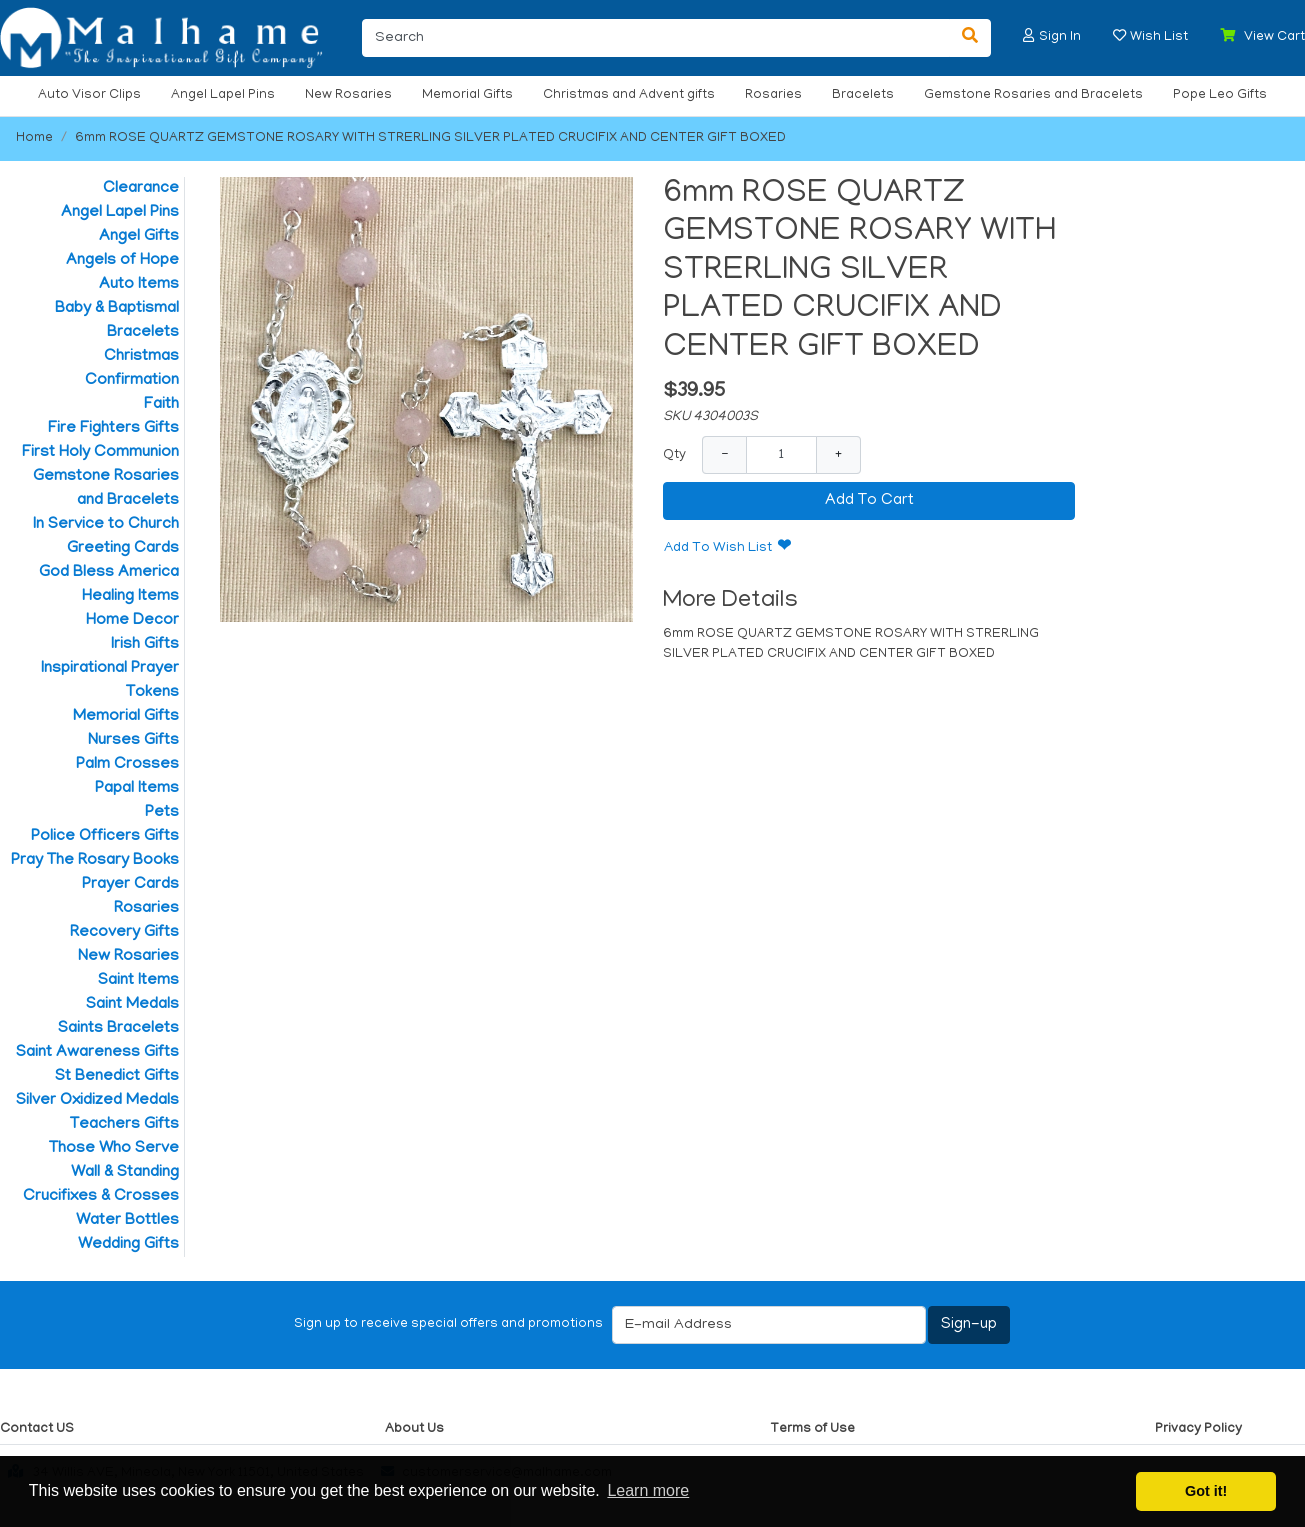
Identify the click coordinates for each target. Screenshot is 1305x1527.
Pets (162, 813)
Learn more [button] (648, 1490)
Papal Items (137, 789)
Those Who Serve (114, 1149)
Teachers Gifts (124, 1125)
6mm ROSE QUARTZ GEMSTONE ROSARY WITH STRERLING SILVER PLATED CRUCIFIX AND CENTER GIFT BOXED (430, 138)
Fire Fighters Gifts (113, 429)
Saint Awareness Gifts (97, 1053)
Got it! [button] (1206, 1491)
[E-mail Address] (769, 1325)
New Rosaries (348, 95)
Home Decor (132, 621)
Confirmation (132, 381)
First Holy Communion (100, 453)
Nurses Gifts (133, 741)
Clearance (141, 189)
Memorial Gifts (467, 95)
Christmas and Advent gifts (629, 95)
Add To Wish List (718, 548)
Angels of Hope (122, 261)
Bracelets (863, 95)
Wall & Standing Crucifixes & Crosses (101, 1185)
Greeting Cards (123, 549)
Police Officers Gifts (105, 837)
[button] (1029, 35)
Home (34, 138)
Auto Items (139, 285)
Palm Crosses (127, 765)
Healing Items (130, 597)
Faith (161, 405)
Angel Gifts (139, 237)
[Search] (656, 38)
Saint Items (138, 981)
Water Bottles (127, 1221)
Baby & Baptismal (117, 309)
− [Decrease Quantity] (724, 454)
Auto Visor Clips (89, 95)
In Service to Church (106, 525)
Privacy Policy (1198, 1429)
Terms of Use (812, 1429)
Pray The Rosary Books (95, 861)
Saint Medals (132, 1005)
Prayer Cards (130, 885)
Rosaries (773, 95)
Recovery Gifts (124, 933)
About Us (414, 1429)
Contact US (37, 1429)
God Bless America (109, 573)
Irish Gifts (145, 645)
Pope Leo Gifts (1220, 95)
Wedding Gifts (128, 1245)
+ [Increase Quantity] (838, 454)
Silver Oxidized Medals (97, 1101)
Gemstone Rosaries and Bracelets (1033, 95)
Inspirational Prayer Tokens (110, 681)
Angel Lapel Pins (223, 95)
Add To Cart (869, 501)
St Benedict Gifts (117, 1077)
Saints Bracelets (118, 1029)
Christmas (141, 357)
